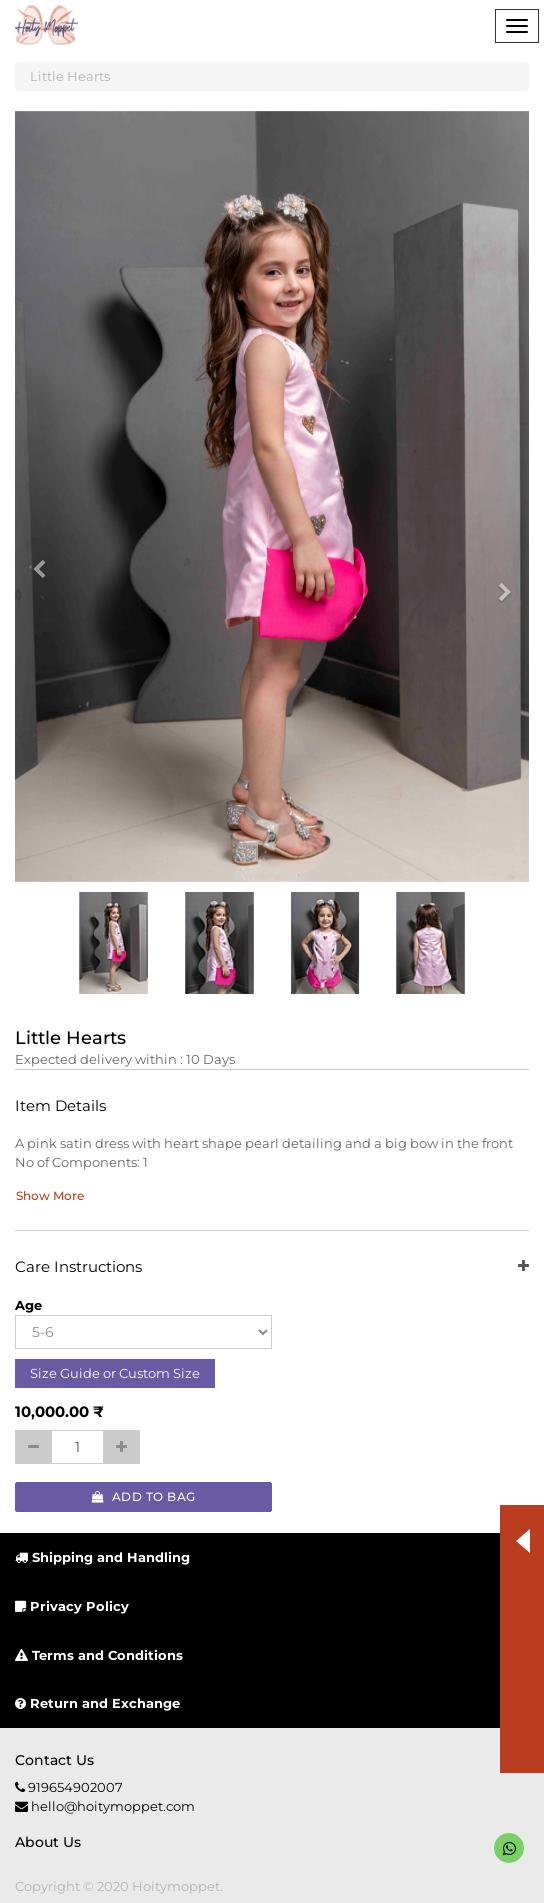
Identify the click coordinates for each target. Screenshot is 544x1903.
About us (48, 1842)
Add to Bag (144, 1496)
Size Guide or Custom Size (115, 1373)
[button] (46, 560)
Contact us (54, 1760)
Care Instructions (272, 1267)
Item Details (60, 1106)
